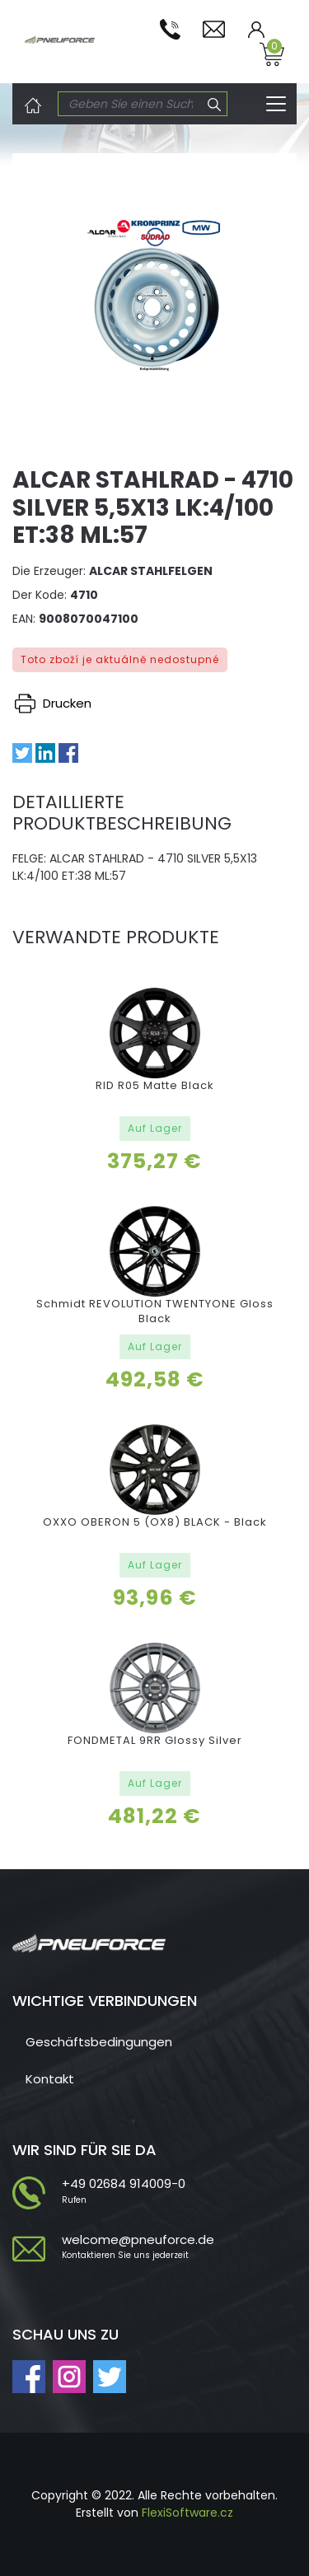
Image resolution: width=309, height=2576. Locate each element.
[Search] (131, 103)
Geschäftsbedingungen (99, 2041)
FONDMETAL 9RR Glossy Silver (155, 1740)
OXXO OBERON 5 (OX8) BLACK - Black (155, 1522)
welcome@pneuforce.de (138, 2239)
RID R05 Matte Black (155, 1085)
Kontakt (50, 2078)
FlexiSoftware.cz (187, 2512)
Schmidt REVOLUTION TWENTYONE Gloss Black (155, 1311)
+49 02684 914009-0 (123, 2183)
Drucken (53, 703)
